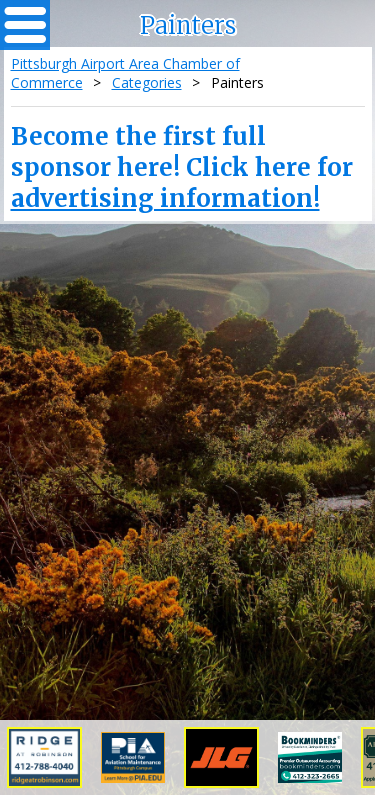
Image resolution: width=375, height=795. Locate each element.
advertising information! (165, 198)
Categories (147, 82)
